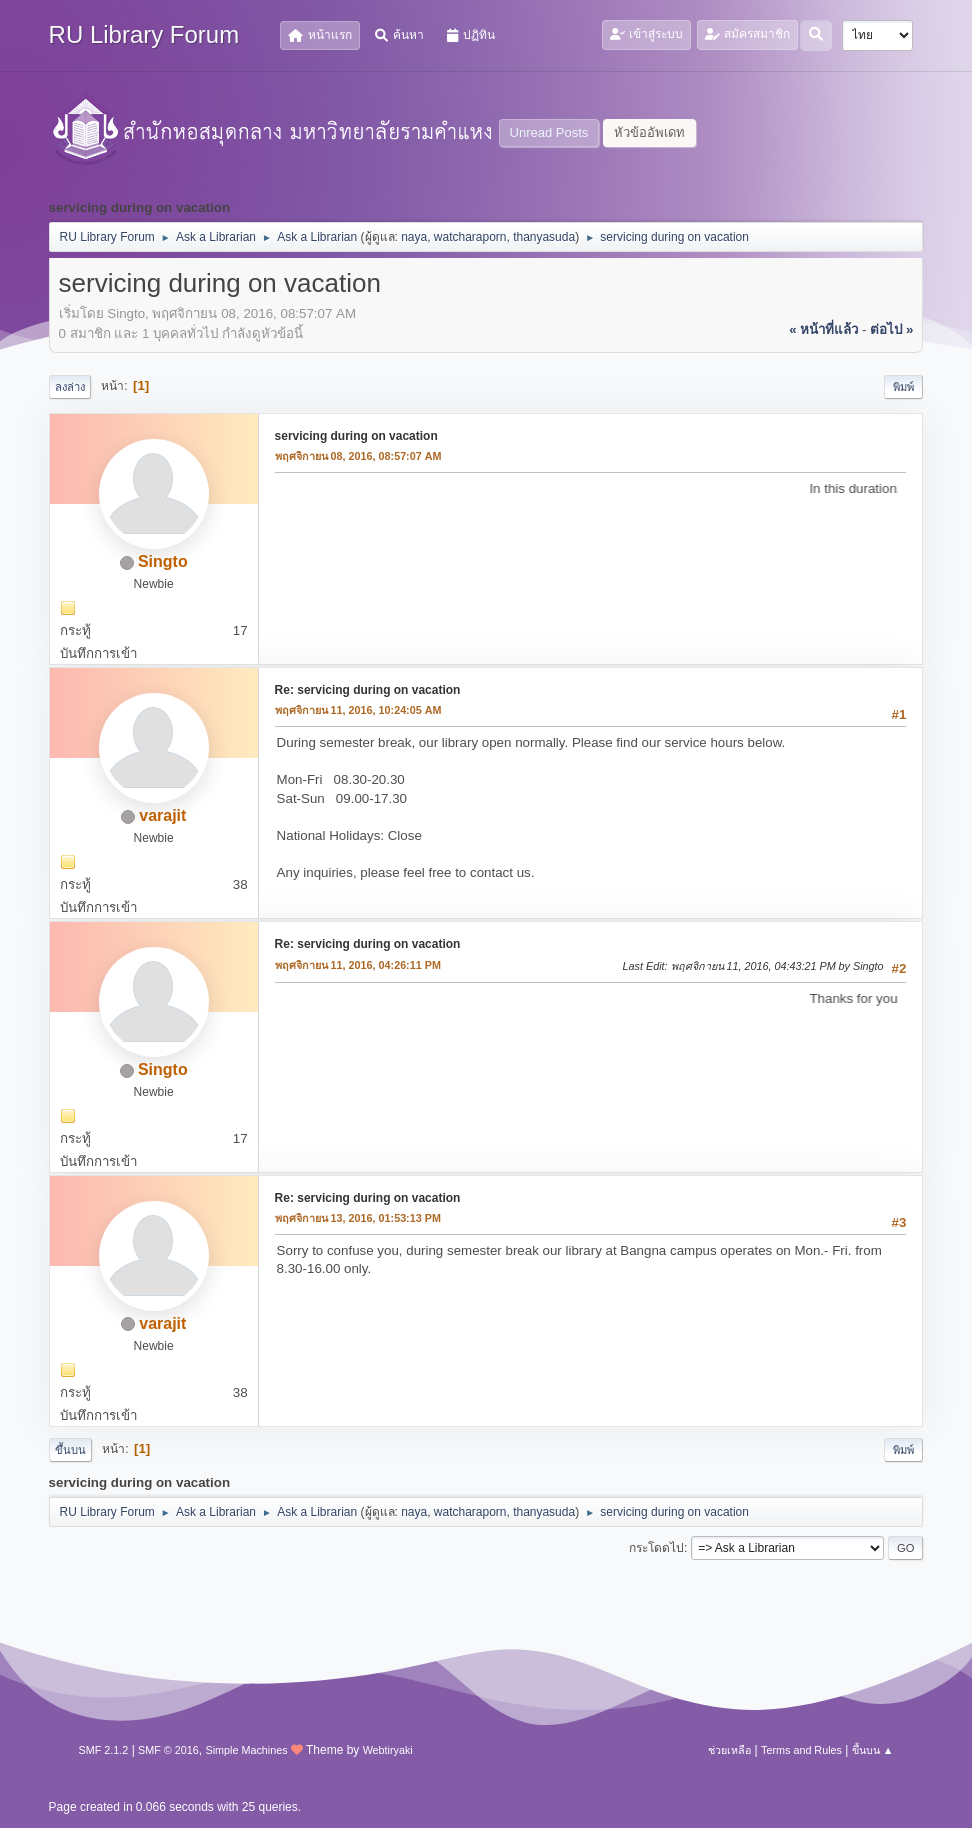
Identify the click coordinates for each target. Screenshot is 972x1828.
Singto (163, 561)
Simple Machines (246, 1750)
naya (414, 237)
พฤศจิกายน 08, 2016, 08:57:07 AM (358, 456)
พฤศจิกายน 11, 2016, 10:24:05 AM (358, 710)
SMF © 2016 (168, 1750)
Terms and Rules (801, 1750)
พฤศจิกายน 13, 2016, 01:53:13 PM (358, 1218)
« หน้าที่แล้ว (823, 329)
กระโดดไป (656, 1548)
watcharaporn (470, 237)
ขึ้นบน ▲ (873, 1750)
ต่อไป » (891, 329)
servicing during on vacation (356, 436)
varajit (162, 815)
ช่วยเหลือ (729, 1750)
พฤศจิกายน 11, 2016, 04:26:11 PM (358, 965)
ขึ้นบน (70, 1450)
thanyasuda (544, 237)
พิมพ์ (903, 387)
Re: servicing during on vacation (368, 690)
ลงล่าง (70, 387)
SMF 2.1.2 (104, 1750)
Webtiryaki (388, 1750)
